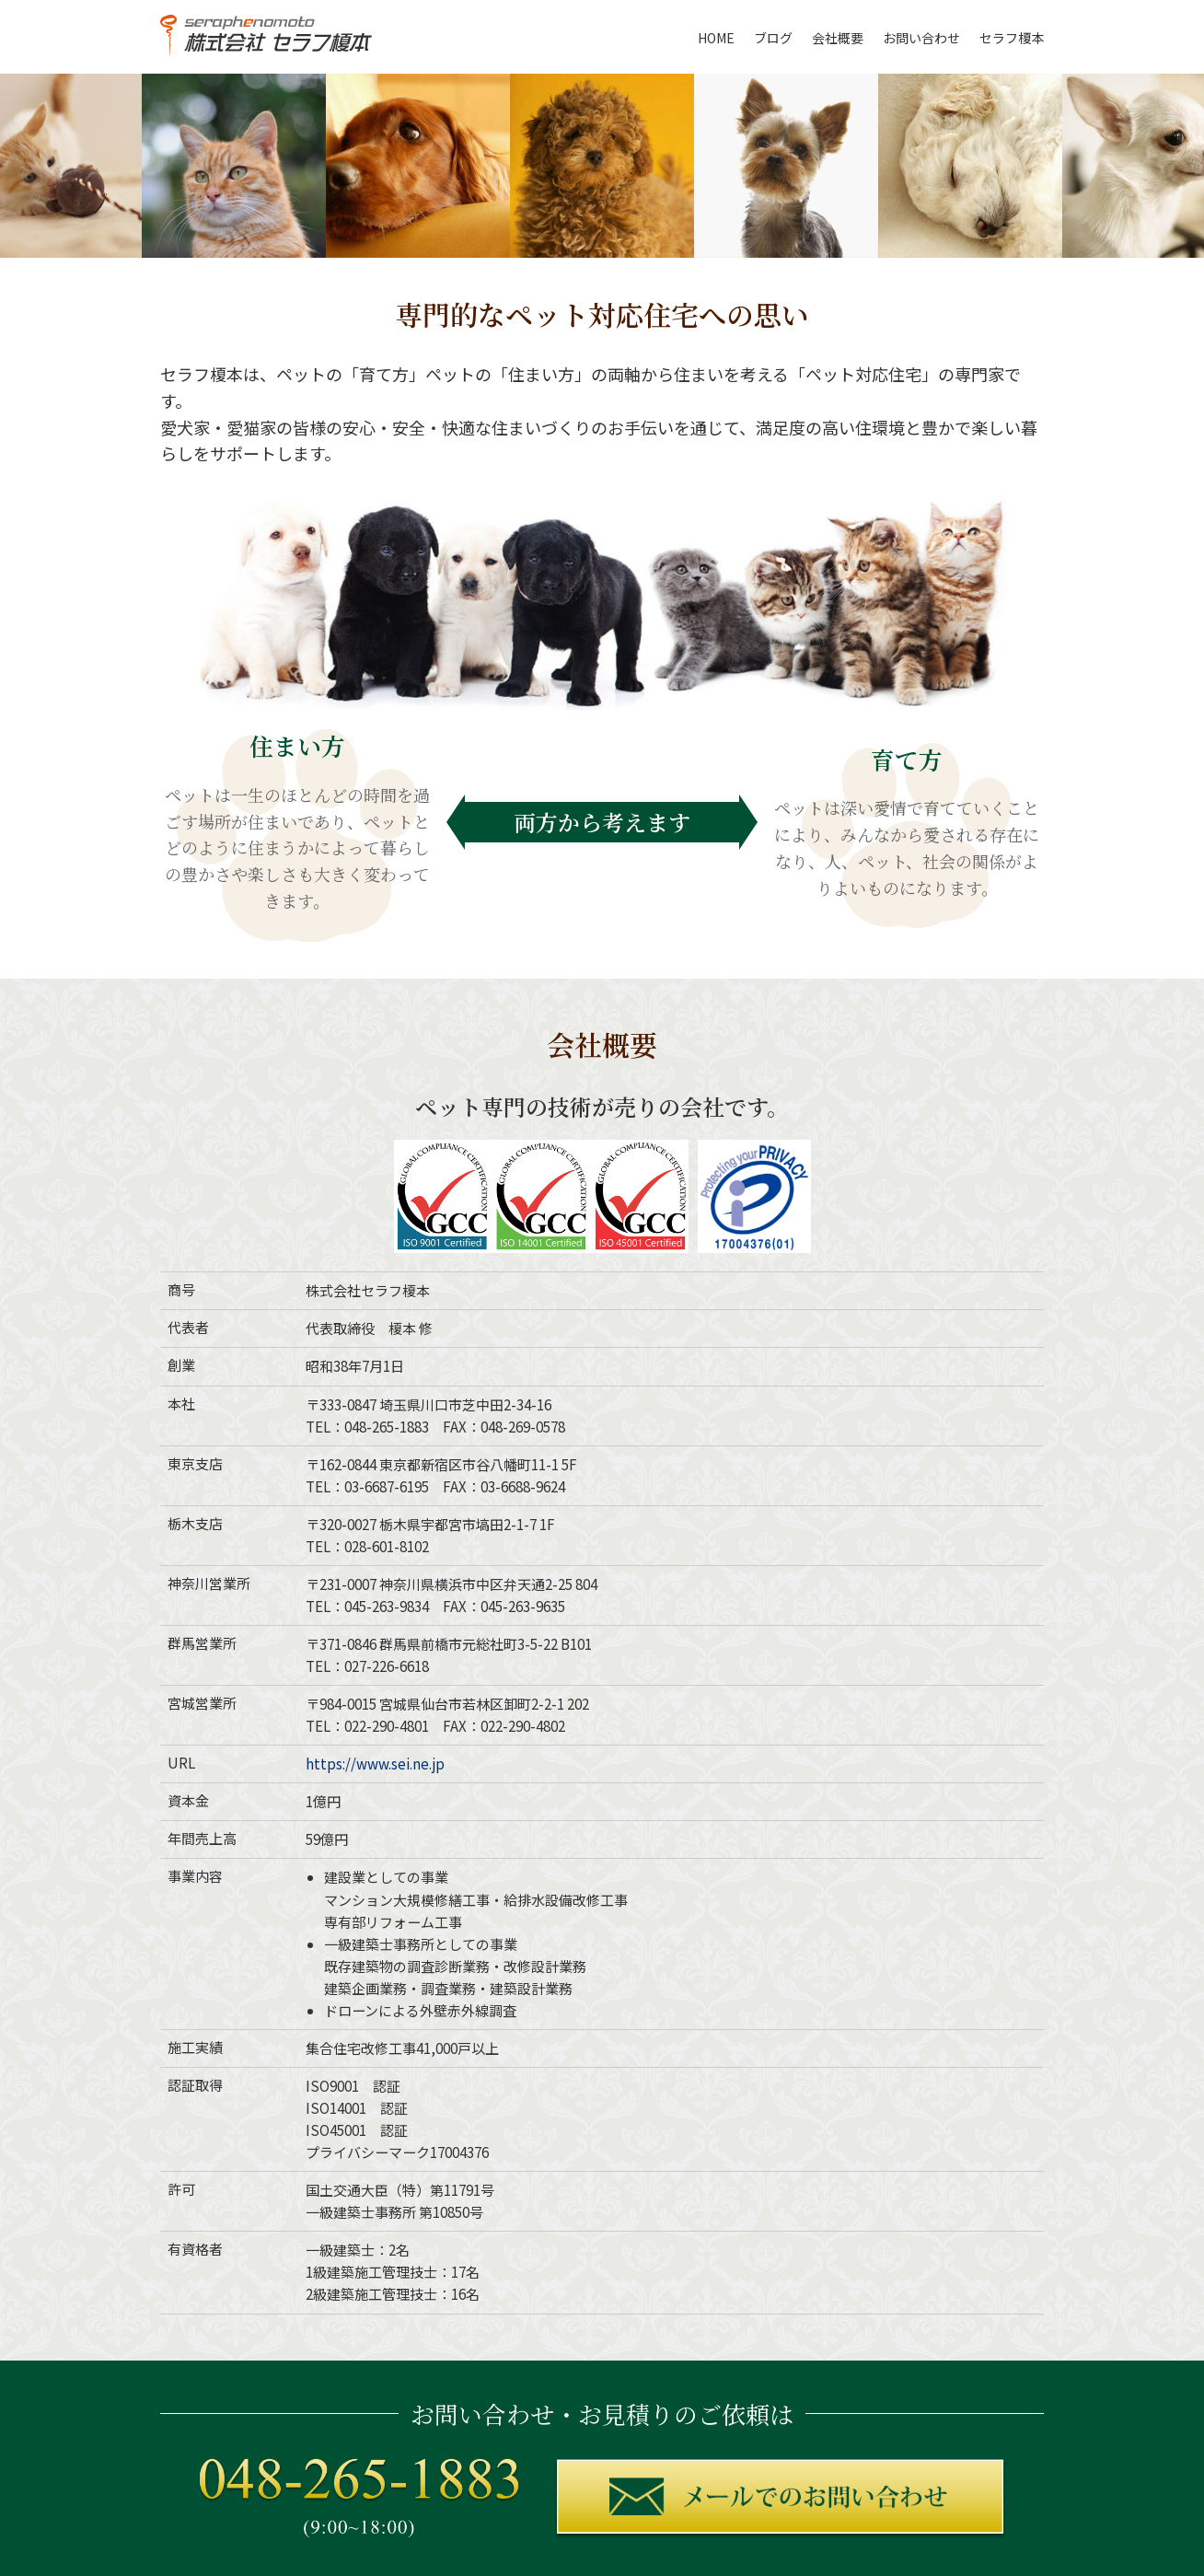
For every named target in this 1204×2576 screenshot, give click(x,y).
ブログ (773, 38)
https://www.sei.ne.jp (375, 1763)
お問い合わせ (921, 38)
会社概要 (837, 38)
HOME (716, 38)
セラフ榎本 (1011, 38)
